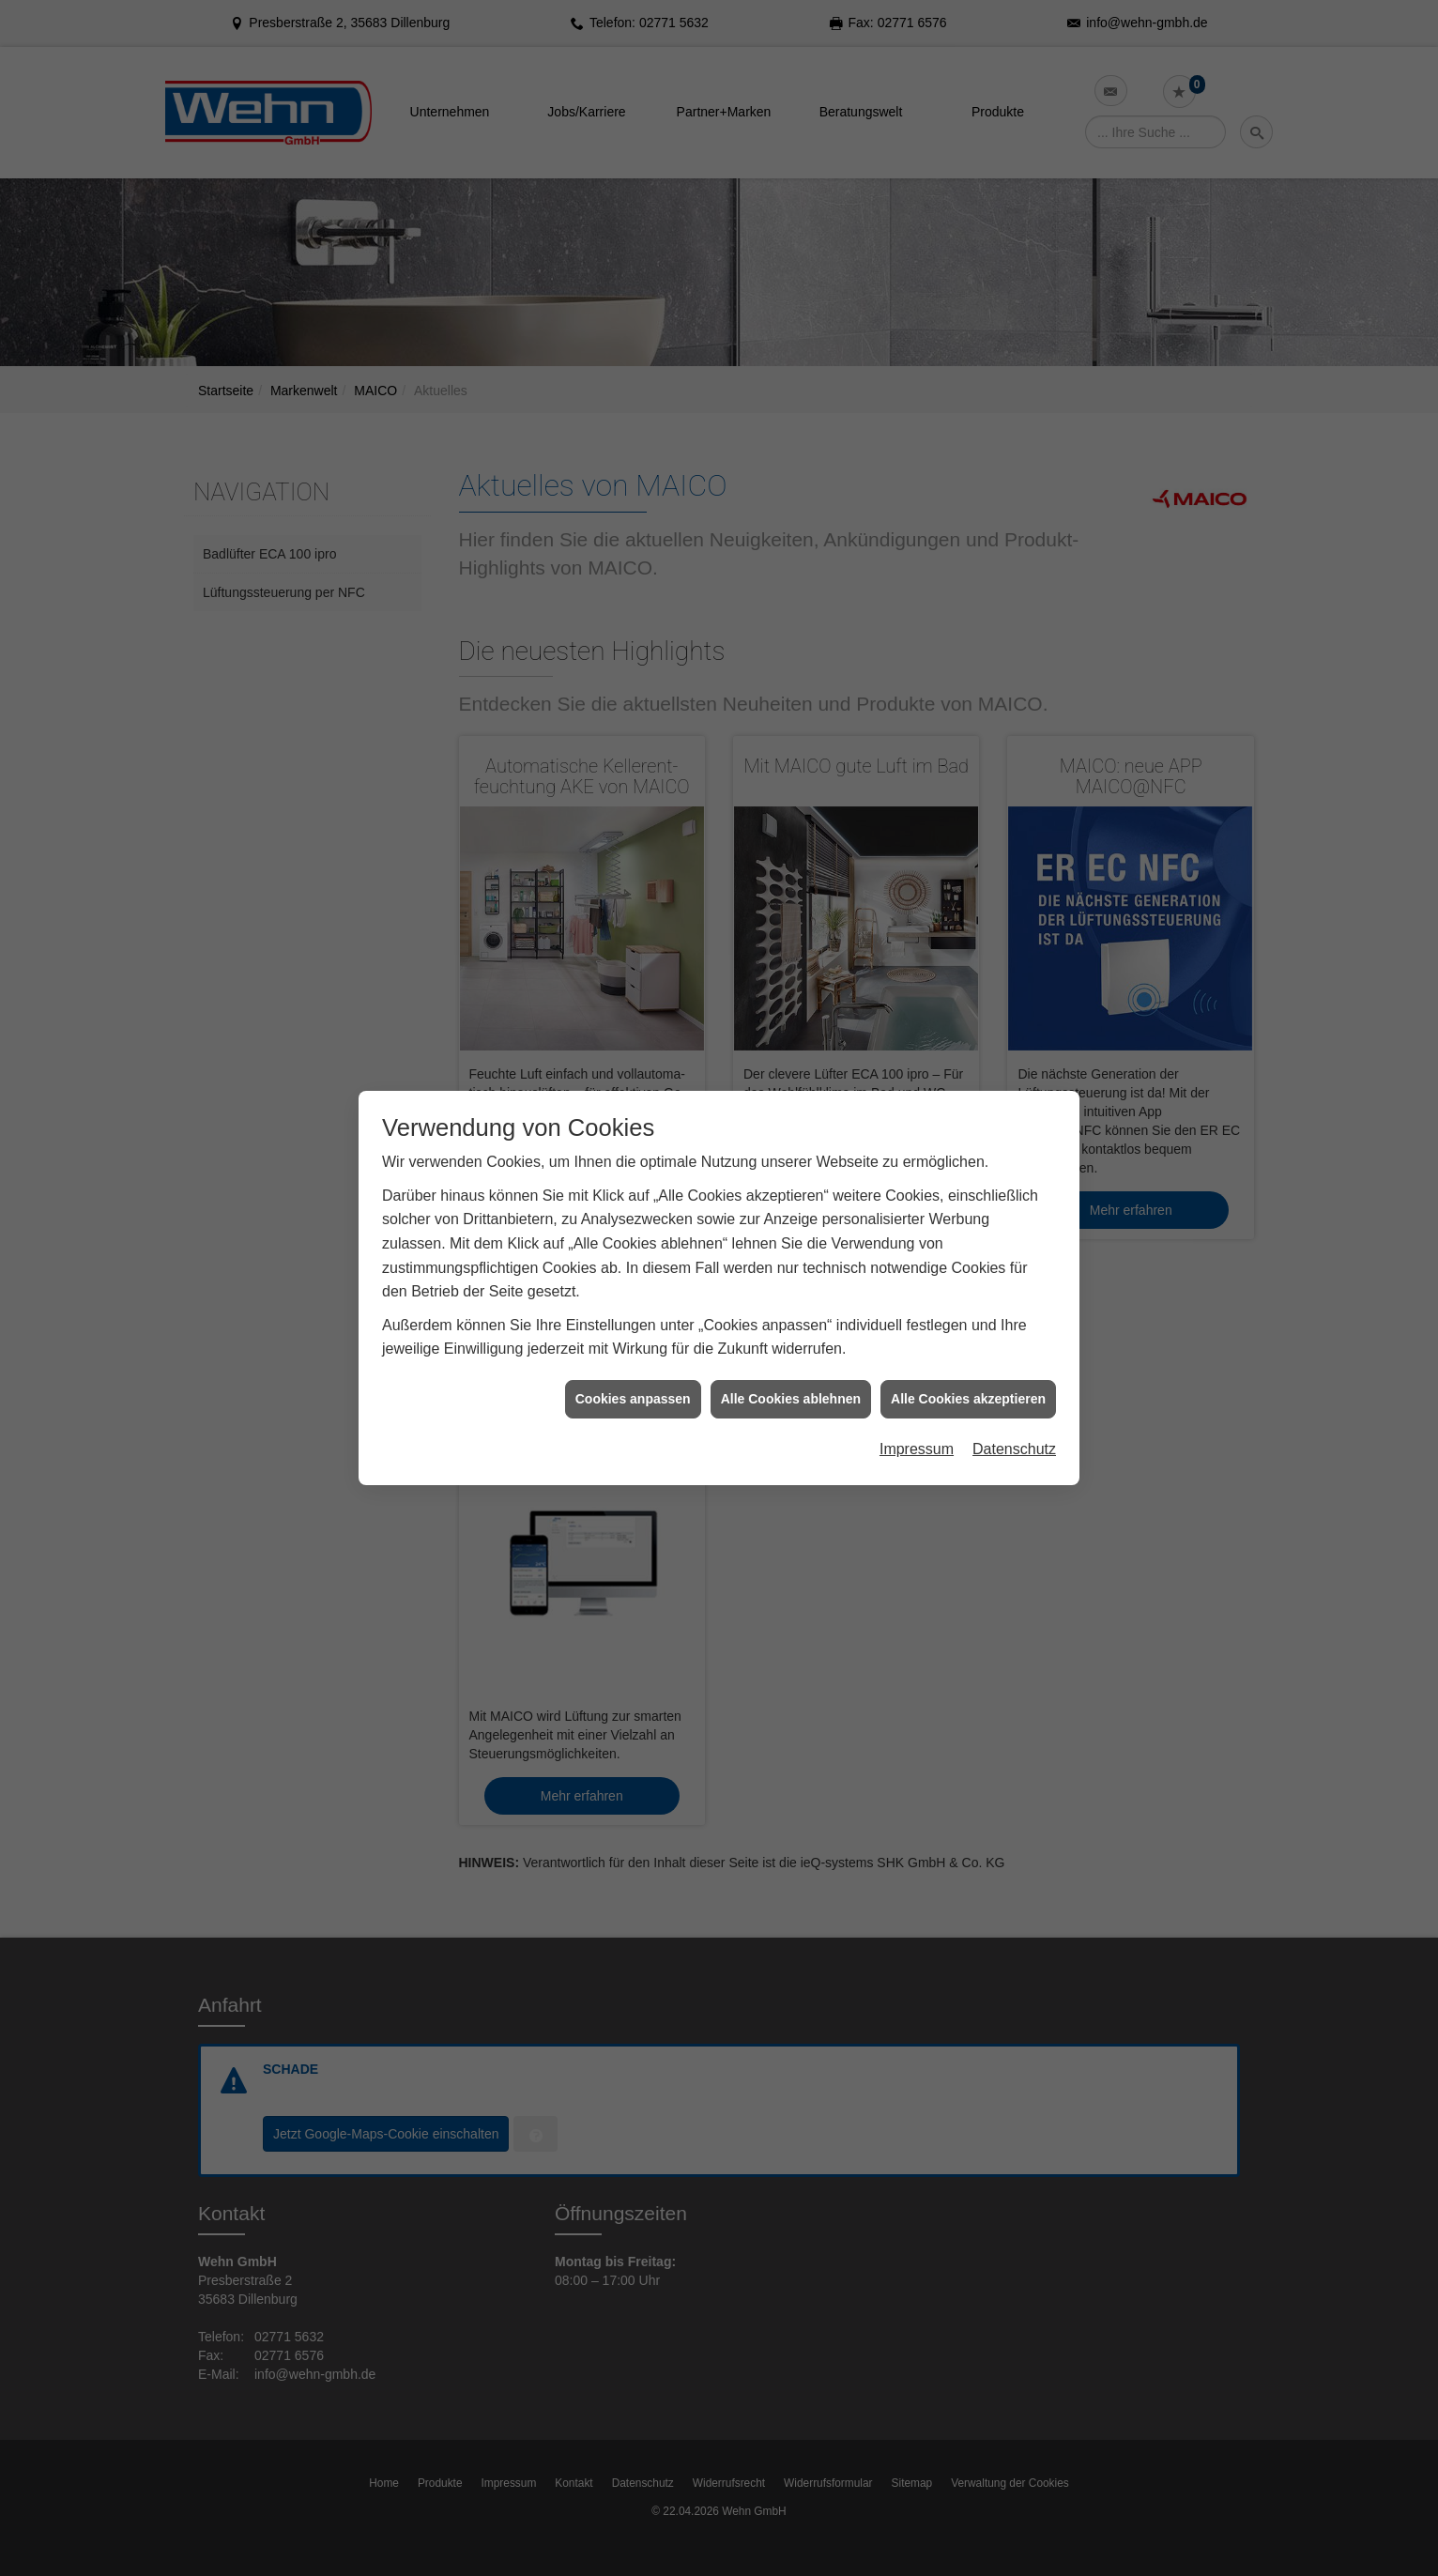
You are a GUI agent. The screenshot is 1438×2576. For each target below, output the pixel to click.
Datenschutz (1014, 1434)
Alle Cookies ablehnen (791, 1382)
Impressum (917, 1434)
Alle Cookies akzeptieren (968, 1382)
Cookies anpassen (633, 1382)
